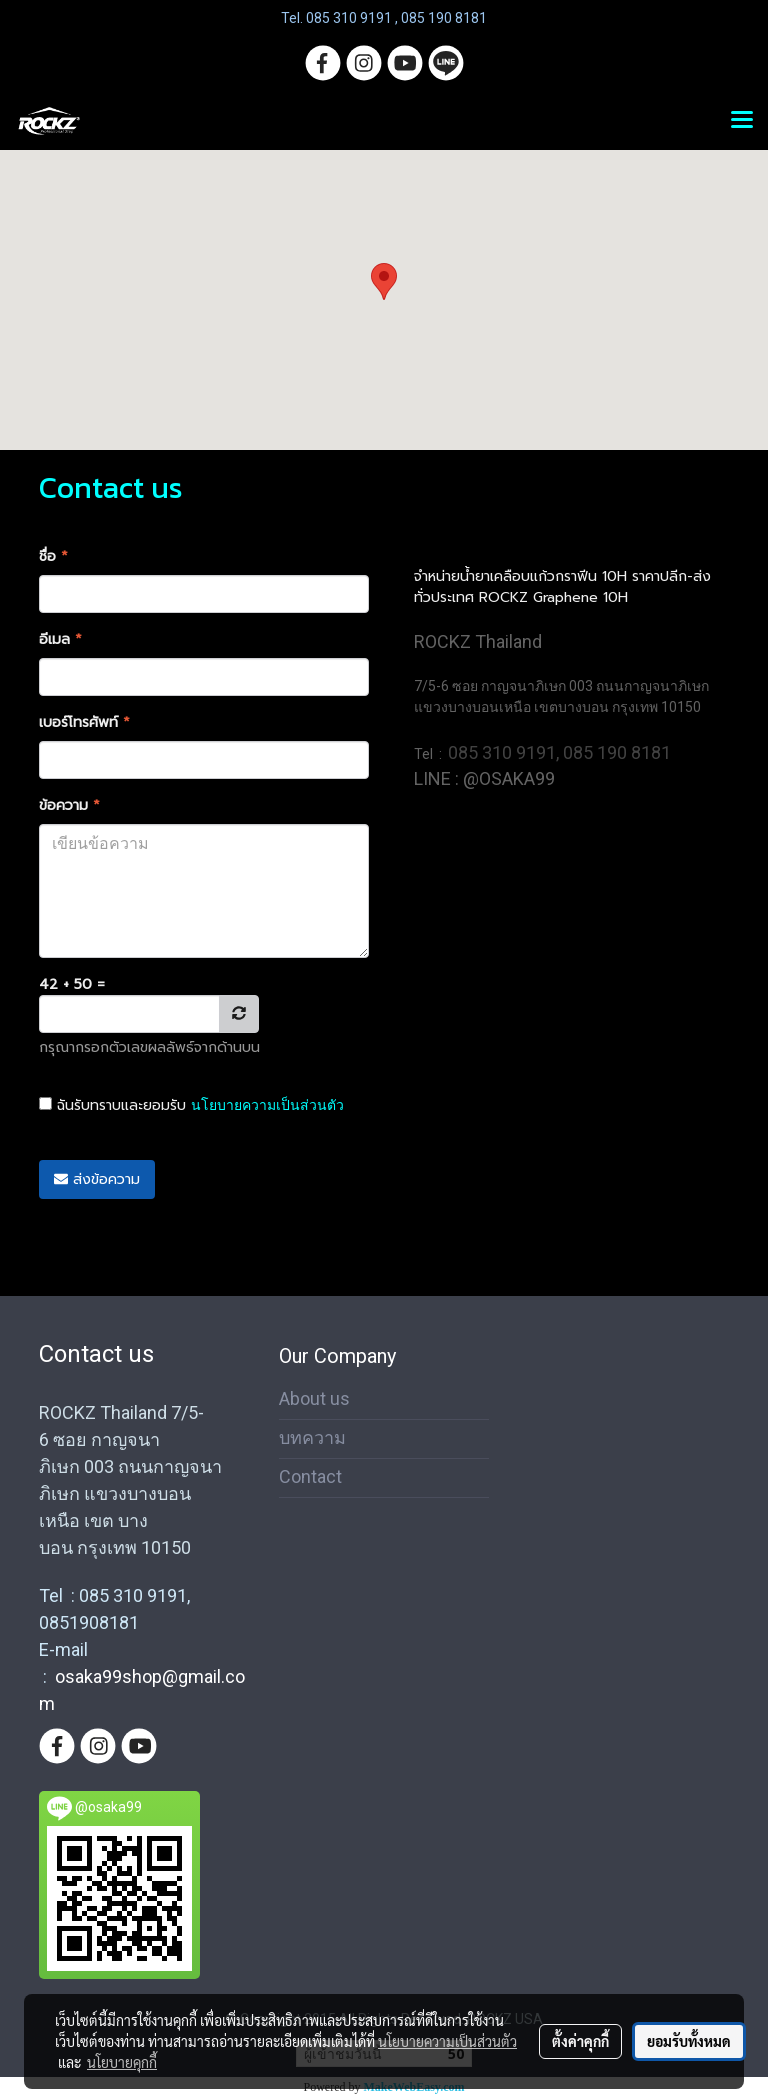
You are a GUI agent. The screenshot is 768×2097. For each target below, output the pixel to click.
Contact (310, 1476)
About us (314, 1398)
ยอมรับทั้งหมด (689, 2041)
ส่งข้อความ (97, 1179)
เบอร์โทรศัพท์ (84, 722)
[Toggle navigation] (742, 121)
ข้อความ (69, 805)
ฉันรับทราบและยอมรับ (191, 1105)
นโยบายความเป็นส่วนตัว (267, 1105)
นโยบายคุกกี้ (122, 2062)
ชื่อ (53, 556)
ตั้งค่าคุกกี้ (580, 2041)
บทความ (312, 1437)
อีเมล (60, 639)
